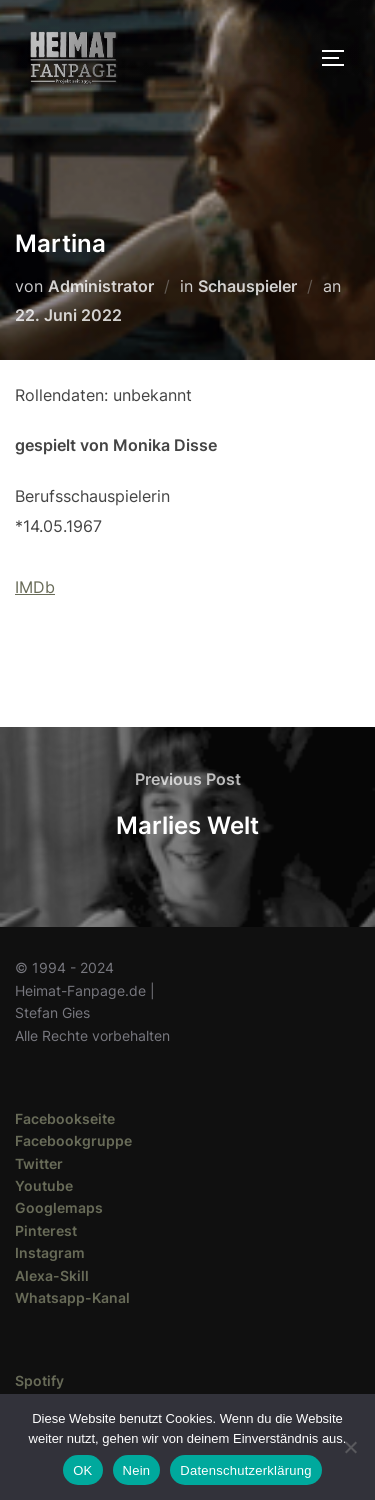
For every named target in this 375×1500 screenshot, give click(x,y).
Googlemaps (59, 1207)
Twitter (39, 1163)
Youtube (44, 1185)
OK (82, 1470)
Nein (137, 1470)
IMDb (35, 587)
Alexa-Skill (52, 1275)
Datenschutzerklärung (245, 1470)
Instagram (50, 1252)
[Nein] (350, 1447)
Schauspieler (247, 286)
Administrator (101, 286)
